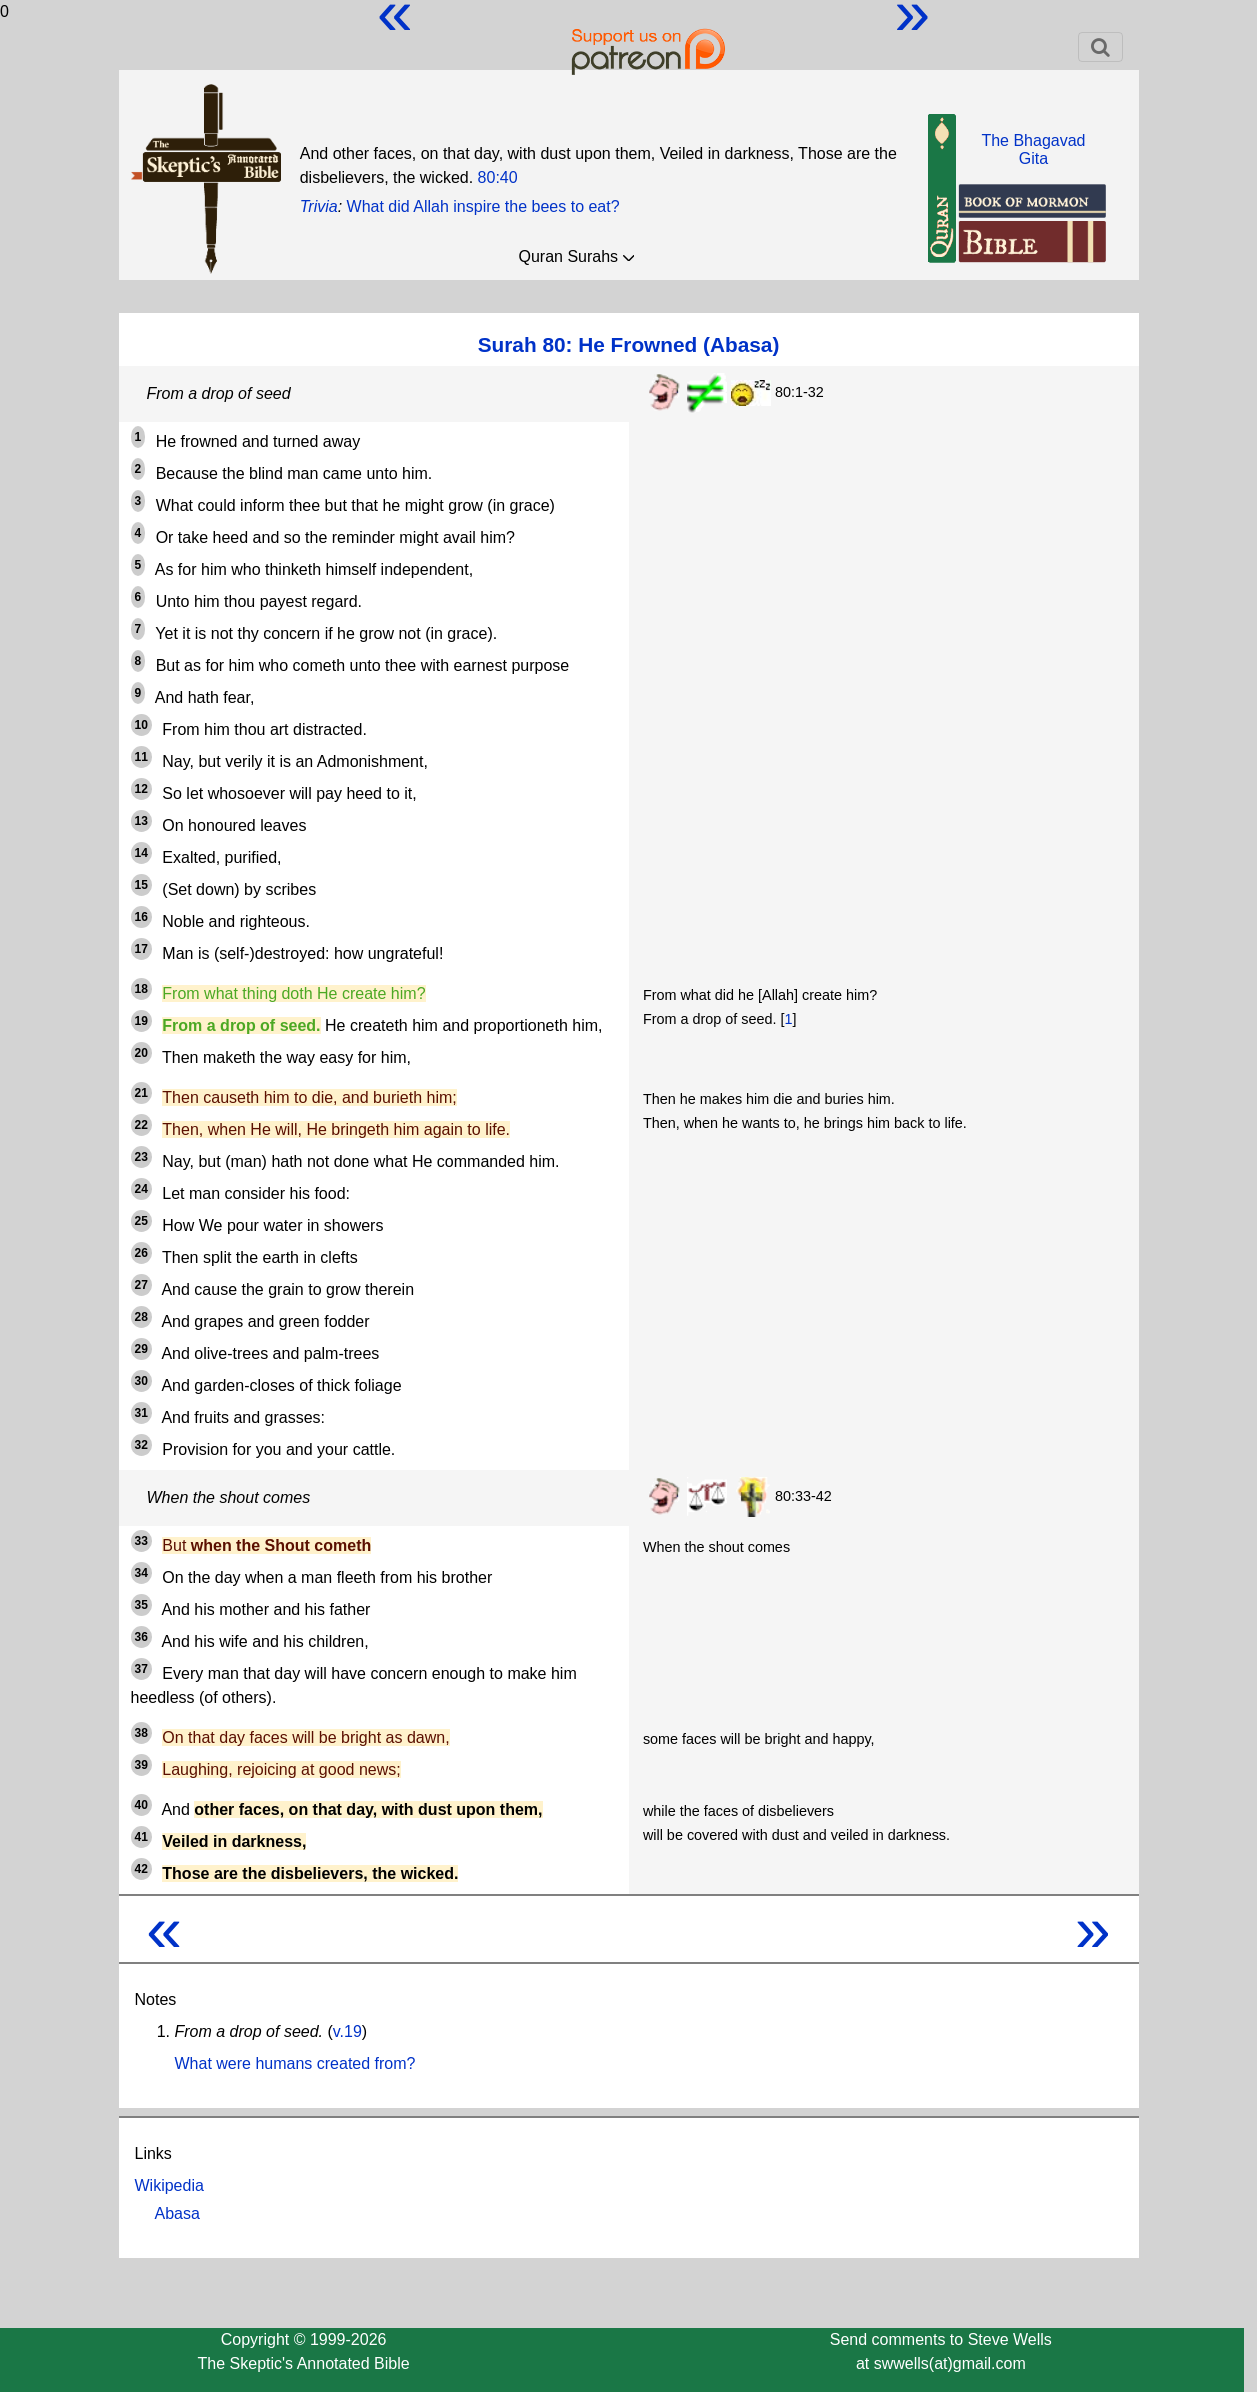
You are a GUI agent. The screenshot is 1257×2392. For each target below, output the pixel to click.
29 (141, 1349)
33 (141, 1541)
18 (141, 989)
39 (141, 1765)
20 (141, 1053)
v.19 (347, 2031)
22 (141, 1125)
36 (141, 1637)
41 (141, 1837)
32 (141, 1445)
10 (141, 725)
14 (141, 853)
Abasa (177, 2213)
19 (141, 1021)
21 (141, 1093)
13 (141, 821)
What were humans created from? (295, 2063)
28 (141, 1317)
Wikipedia (169, 2185)
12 (141, 789)
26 (141, 1253)
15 (141, 885)
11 (141, 757)
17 (141, 949)
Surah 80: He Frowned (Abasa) (629, 344)
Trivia (319, 206)
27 (141, 1285)
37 (141, 1669)
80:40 (498, 177)
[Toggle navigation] (1100, 47)
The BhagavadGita (1033, 149)
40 (141, 1805)
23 (141, 1157)
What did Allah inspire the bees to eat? (483, 206)
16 (141, 917)
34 (141, 1573)
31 (141, 1413)
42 (141, 1869)
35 (141, 1605)
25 (141, 1221)
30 (141, 1381)
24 (141, 1189)
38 (141, 1733)
